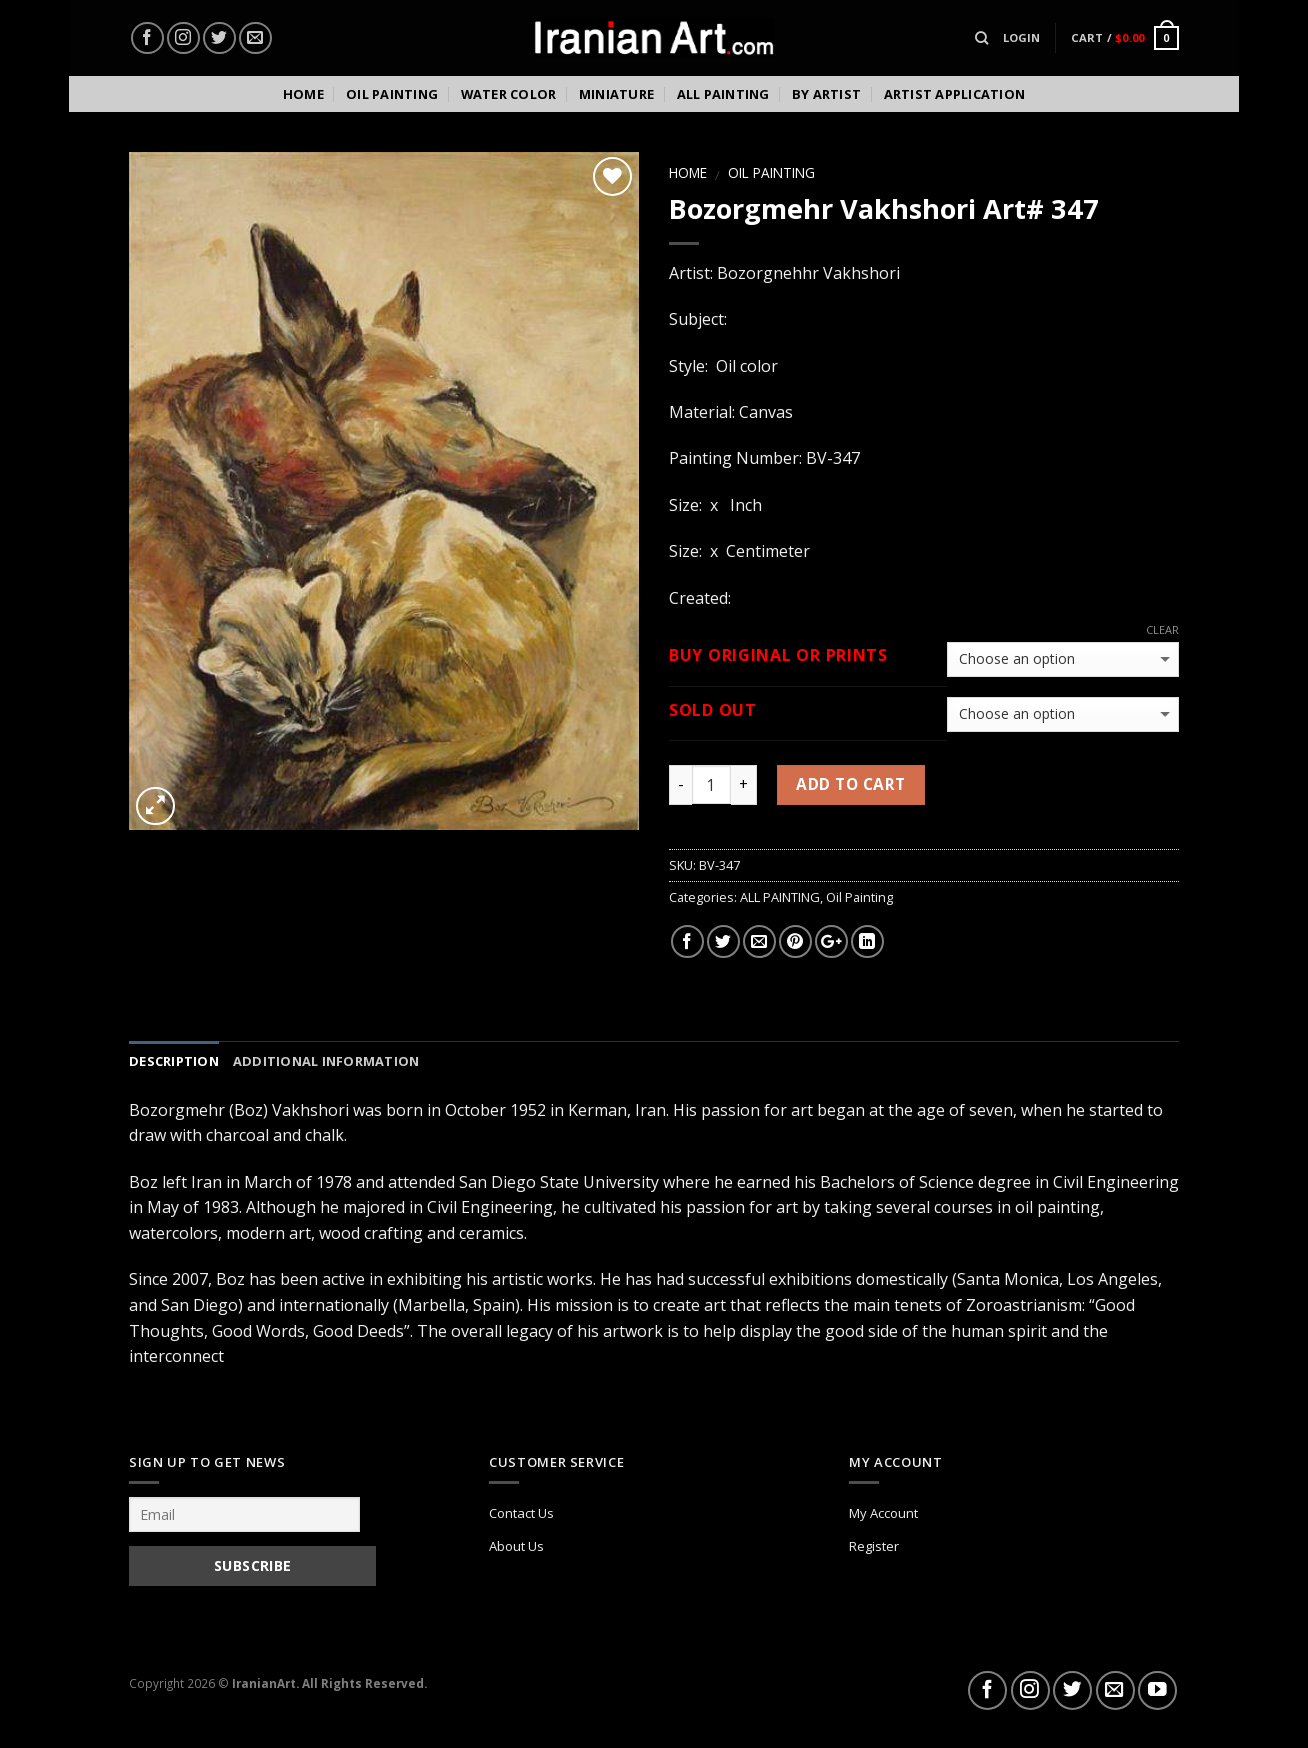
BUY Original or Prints (778, 655)
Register (874, 1546)
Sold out (713, 710)
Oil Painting (392, 94)
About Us (516, 1546)
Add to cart (850, 784)
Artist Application (955, 94)
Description (174, 1061)
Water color (509, 94)
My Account (883, 1513)
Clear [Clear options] (1162, 630)
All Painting (723, 94)
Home (303, 94)
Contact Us (521, 1513)
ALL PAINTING (780, 897)
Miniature (616, 94)
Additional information (326, 1061)
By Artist (826, 94)
